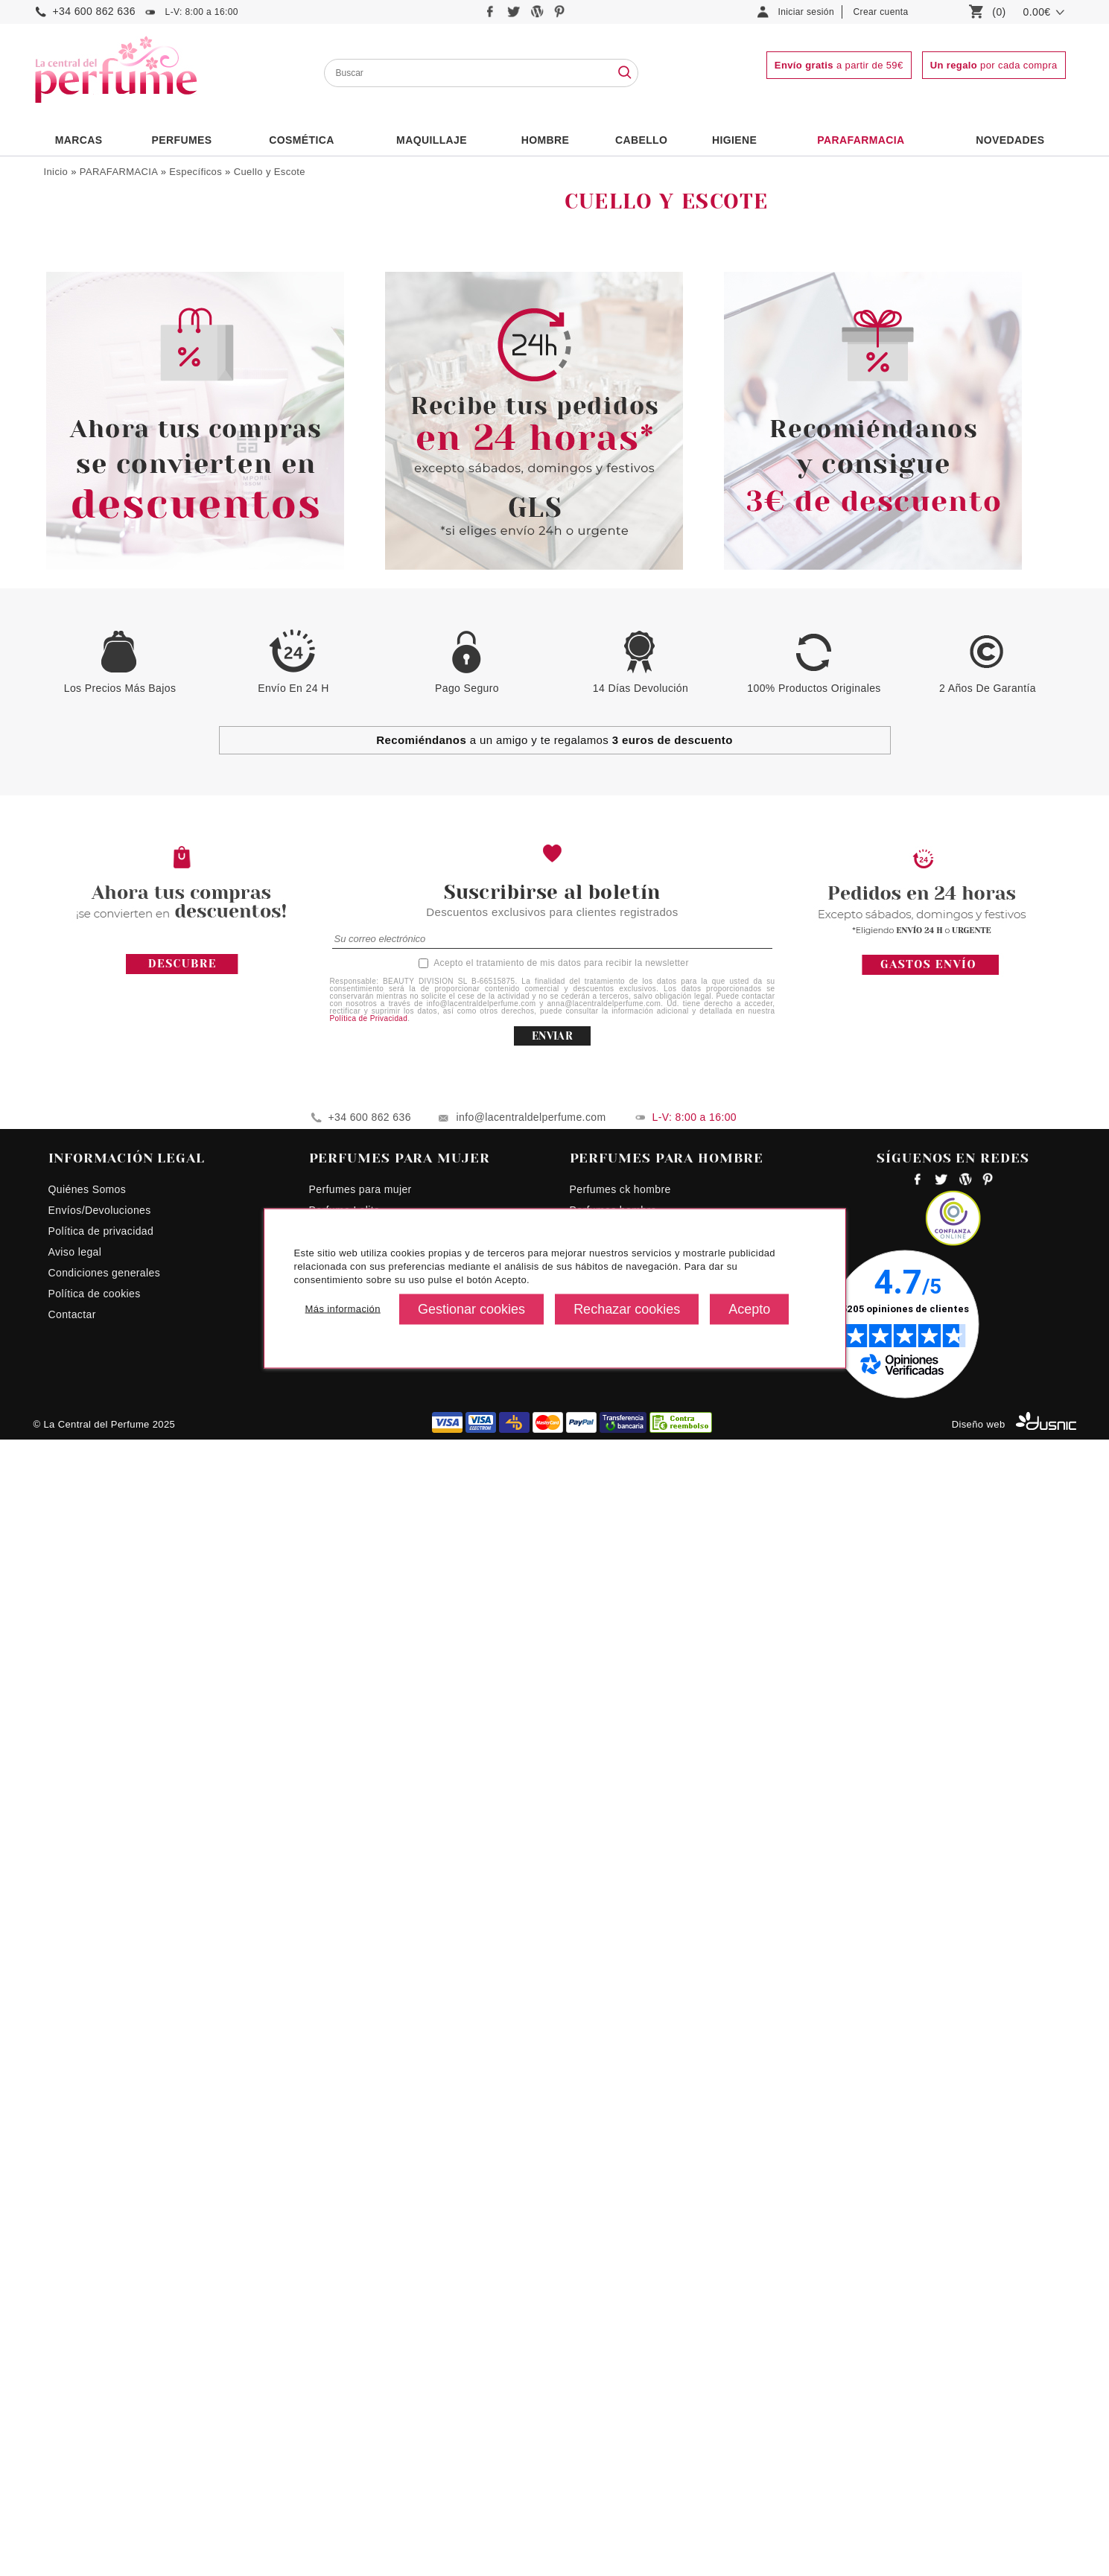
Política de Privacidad (369, 2155)
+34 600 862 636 (94, 11)
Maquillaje (431, 140)
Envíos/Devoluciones (99, 2347)
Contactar (72, 2451)
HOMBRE (545, 140)
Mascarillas (87, 442)
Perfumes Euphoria (356, 2367)
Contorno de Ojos (102, 392)
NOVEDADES (1010, 140)
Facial (69, 312)
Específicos (195, 171)
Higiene (734, 140)
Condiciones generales (104, 2409)
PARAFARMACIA (860, 140)
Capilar (71, 249)
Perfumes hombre (613, 2347)
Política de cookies (94, 2430)
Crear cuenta (881, 12)
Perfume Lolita (345, 2347)
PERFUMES (181, 140)
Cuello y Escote (269, 171)
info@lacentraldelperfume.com (531, 2253)
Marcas (79, 140)
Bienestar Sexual (96, 229)
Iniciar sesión (806, 12)
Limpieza (76, 354)
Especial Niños (90, 461)
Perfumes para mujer (360, 2326)
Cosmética (301, 140)
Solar (67, 333)
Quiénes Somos (87, 2326)
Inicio (56, 171)
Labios (77, 409)
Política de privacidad (101, 2367)
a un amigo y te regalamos (554, 1876)
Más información (343, 1308)
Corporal (75, 291)
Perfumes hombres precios (636, 2367)
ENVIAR (552, 2172)
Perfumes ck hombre (620, 2326)
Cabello (641, 140)
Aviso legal (75, 2388)
